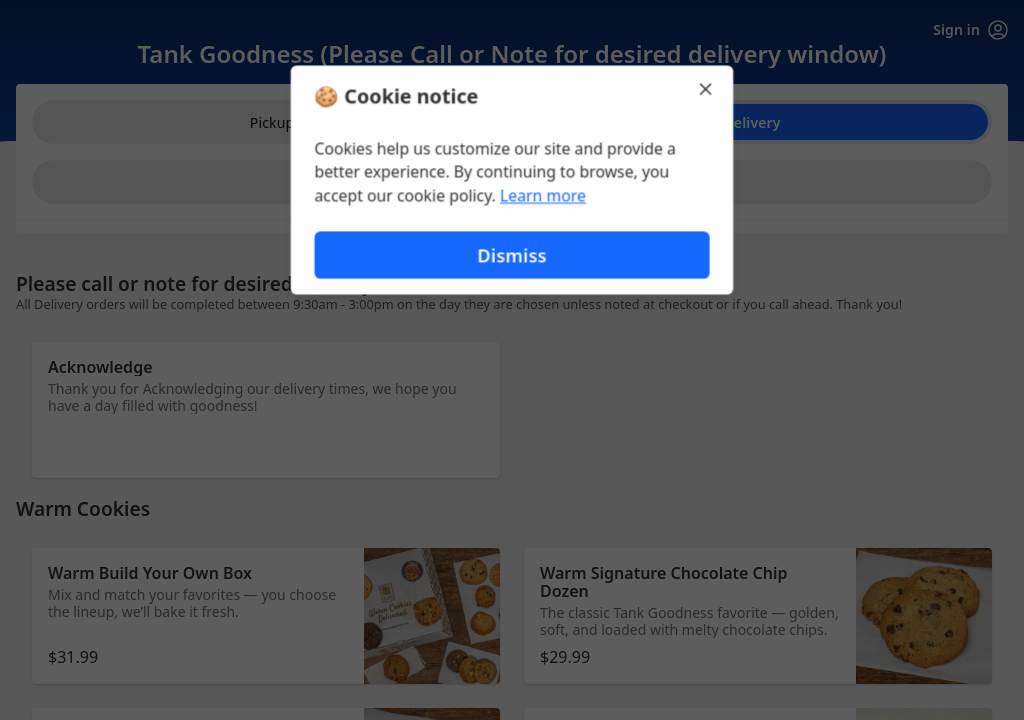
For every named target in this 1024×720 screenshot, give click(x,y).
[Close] (708, 88)
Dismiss (512, 255)
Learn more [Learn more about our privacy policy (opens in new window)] (543, 196)
